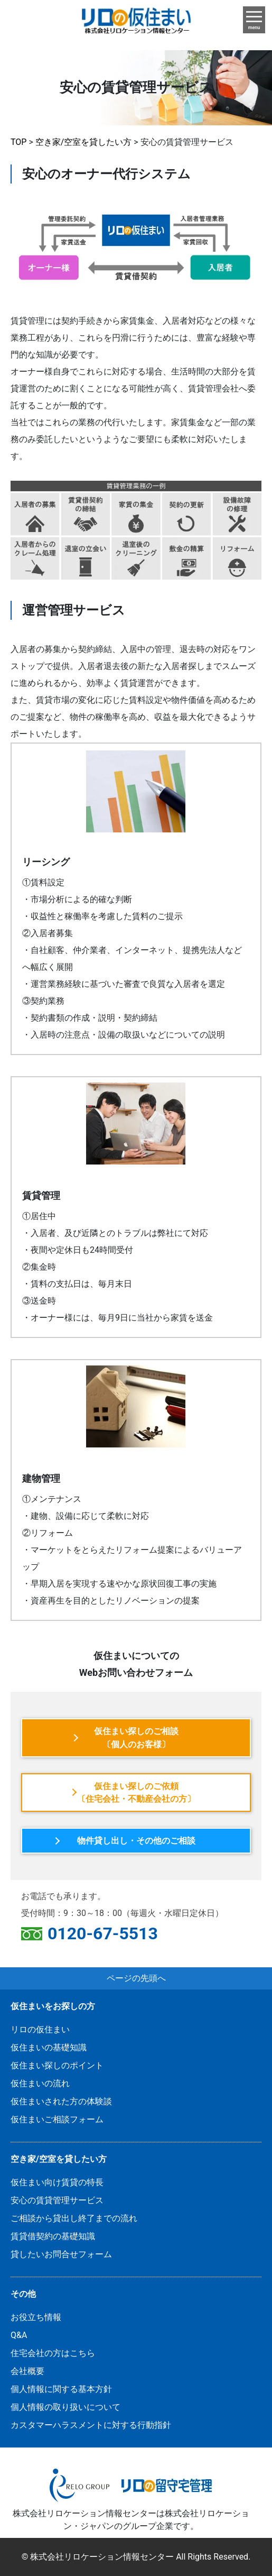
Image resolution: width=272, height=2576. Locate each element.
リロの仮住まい (40, 2029)
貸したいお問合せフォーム (61, 2254)
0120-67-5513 (103, 1934)
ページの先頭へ (136, 1978)
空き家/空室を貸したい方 (59, 2159)
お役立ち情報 (36, 2317)
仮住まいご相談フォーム (57, 2119)
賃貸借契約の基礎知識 (53, 2236)
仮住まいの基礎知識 (49, 2047)
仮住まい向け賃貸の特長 (57, 2182)
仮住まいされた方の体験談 (61, 2101)
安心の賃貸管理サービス (57, 2200)
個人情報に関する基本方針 (61, 2389)
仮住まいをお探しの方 (53, 2006)
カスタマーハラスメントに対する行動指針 (91, 2425)
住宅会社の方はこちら (53, 2353)
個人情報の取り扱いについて (65, 2407)
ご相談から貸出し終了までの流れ (74, 2218)
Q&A (19, 2335)
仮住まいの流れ (40, 2083)
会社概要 (27, 2371)
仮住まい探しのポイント (57, 2065)
